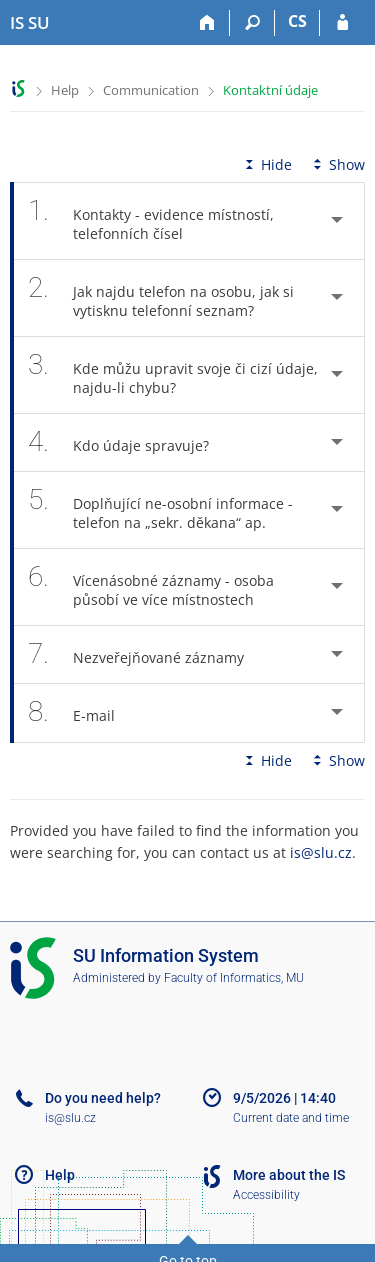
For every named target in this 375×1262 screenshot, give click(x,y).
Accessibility (266, 1195)
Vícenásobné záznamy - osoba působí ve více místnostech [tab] (152, 587)
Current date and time (291, 1118)
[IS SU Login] (342, 23)
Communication (151, 90)
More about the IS (289, 1175)
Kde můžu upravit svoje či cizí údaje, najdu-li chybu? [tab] (173, 375)
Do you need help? (103, 1098)
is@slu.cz (321, 852)
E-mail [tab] (82, 712)
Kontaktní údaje (270, 90)
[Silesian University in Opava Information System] (30, 23)
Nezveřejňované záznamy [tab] (147, 654)
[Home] (207, 23)
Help (65, 90)
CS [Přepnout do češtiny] (297, 21)
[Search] (252, 23)
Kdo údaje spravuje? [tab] (129, 442)
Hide (266, 164)
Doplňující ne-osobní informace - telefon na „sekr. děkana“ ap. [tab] (160, 510)
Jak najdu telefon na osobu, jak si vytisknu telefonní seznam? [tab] (161, 298)
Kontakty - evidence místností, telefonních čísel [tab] (151, 221)
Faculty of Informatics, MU (234, 978)
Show (337, 164)
